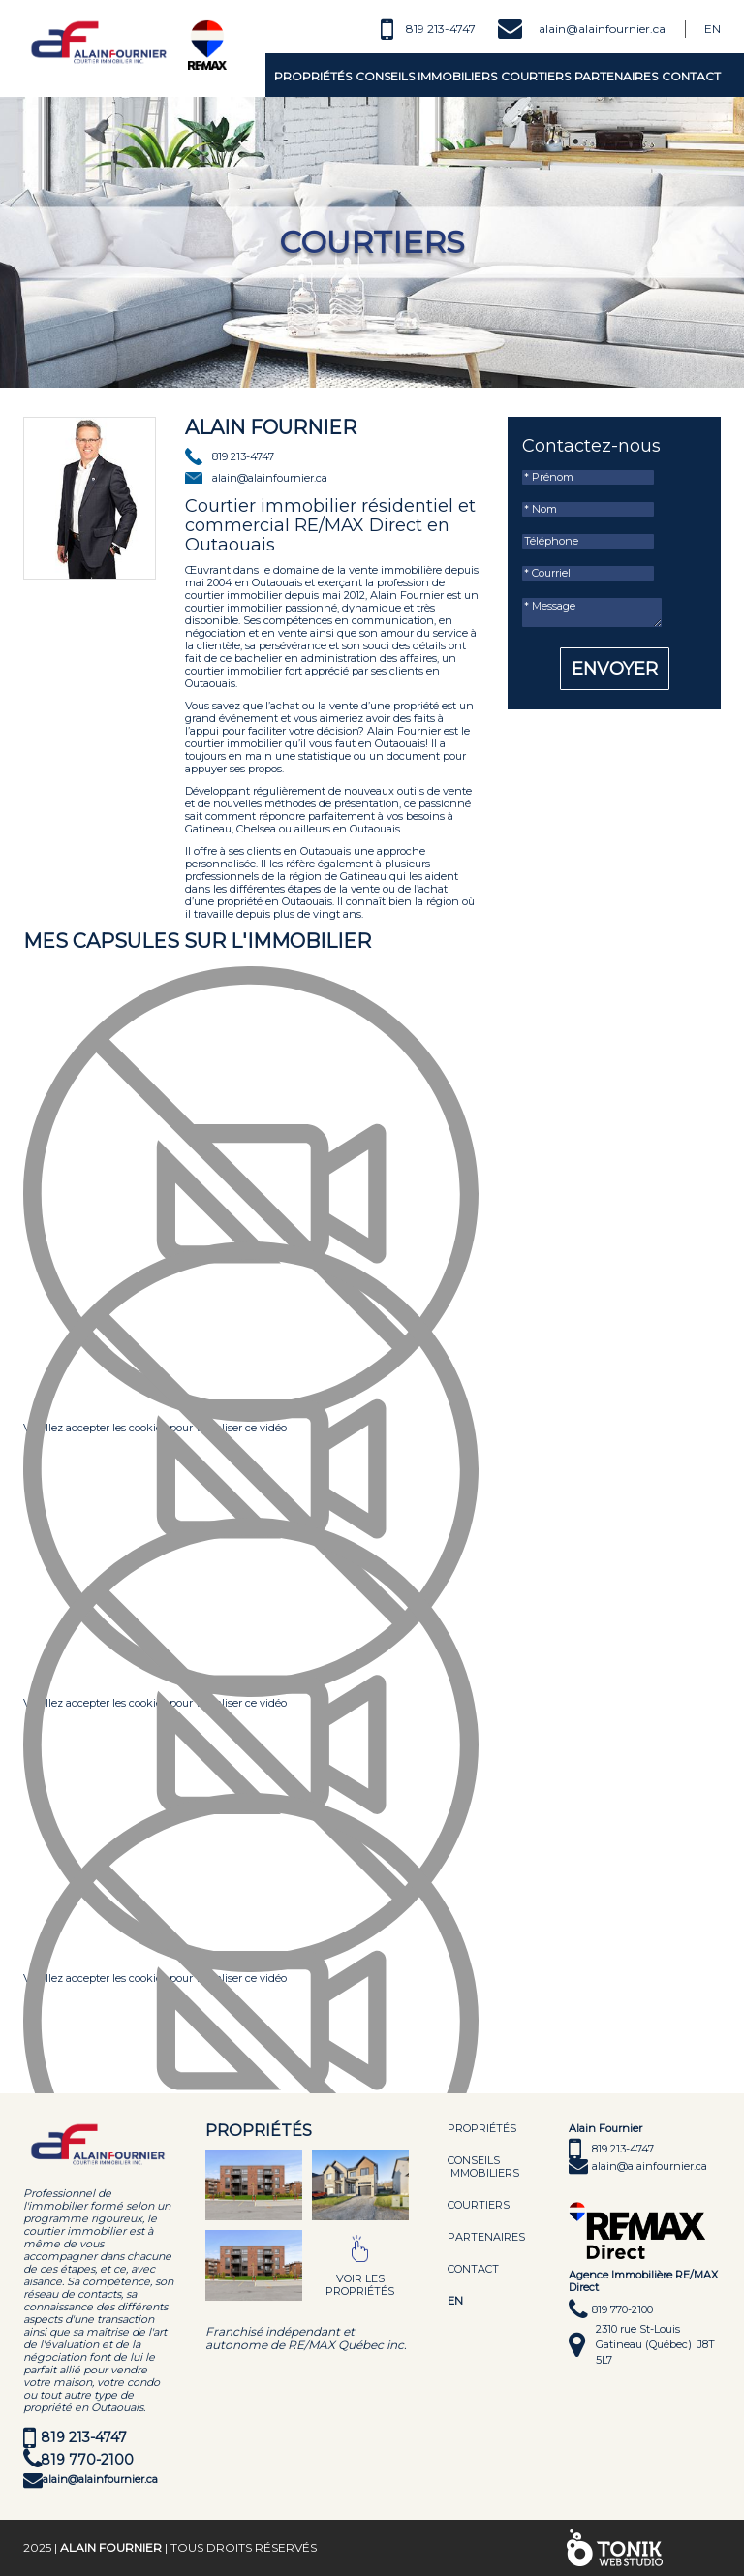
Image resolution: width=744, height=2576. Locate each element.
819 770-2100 (87, 2459)
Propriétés (313, 76)
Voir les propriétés (360, 2285)
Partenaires (616, 76)
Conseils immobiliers (426, 76)
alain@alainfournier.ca (602, 28)
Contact (691, 76)
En (712, 28)
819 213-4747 (441, 28)
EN (455, 2301)
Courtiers (536, 76)
